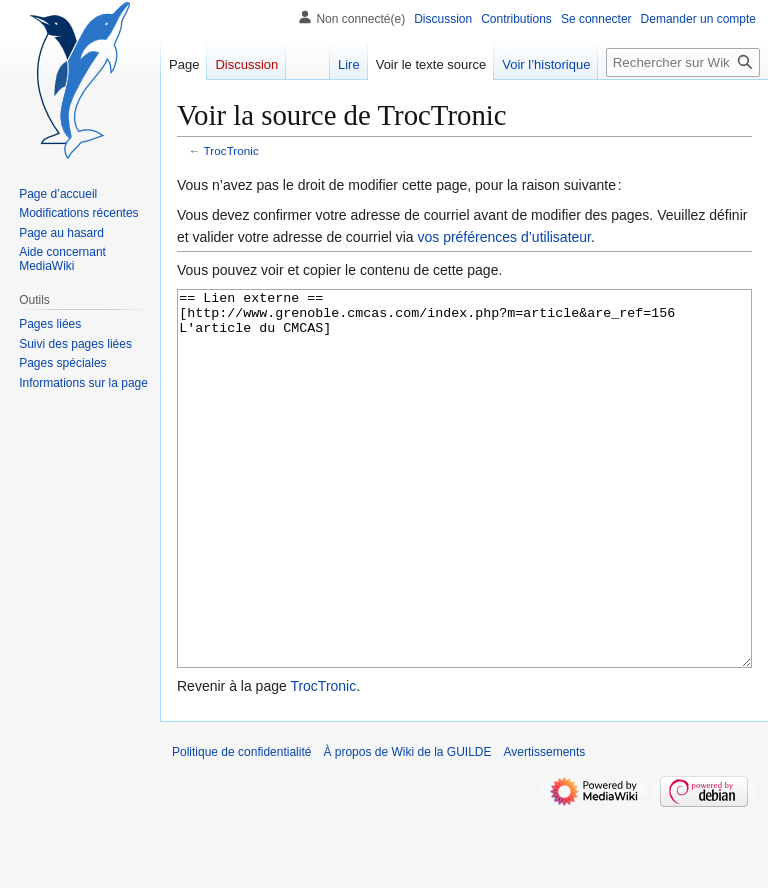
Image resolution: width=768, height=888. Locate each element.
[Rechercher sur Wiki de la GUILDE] (683, 62)
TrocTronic (231, 150)
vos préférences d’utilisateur (504, 237)
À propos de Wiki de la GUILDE (407, 827)
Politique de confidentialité (241, 827)
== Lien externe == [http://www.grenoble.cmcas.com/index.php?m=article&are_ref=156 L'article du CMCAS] (464, 516)
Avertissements (545, 827)
